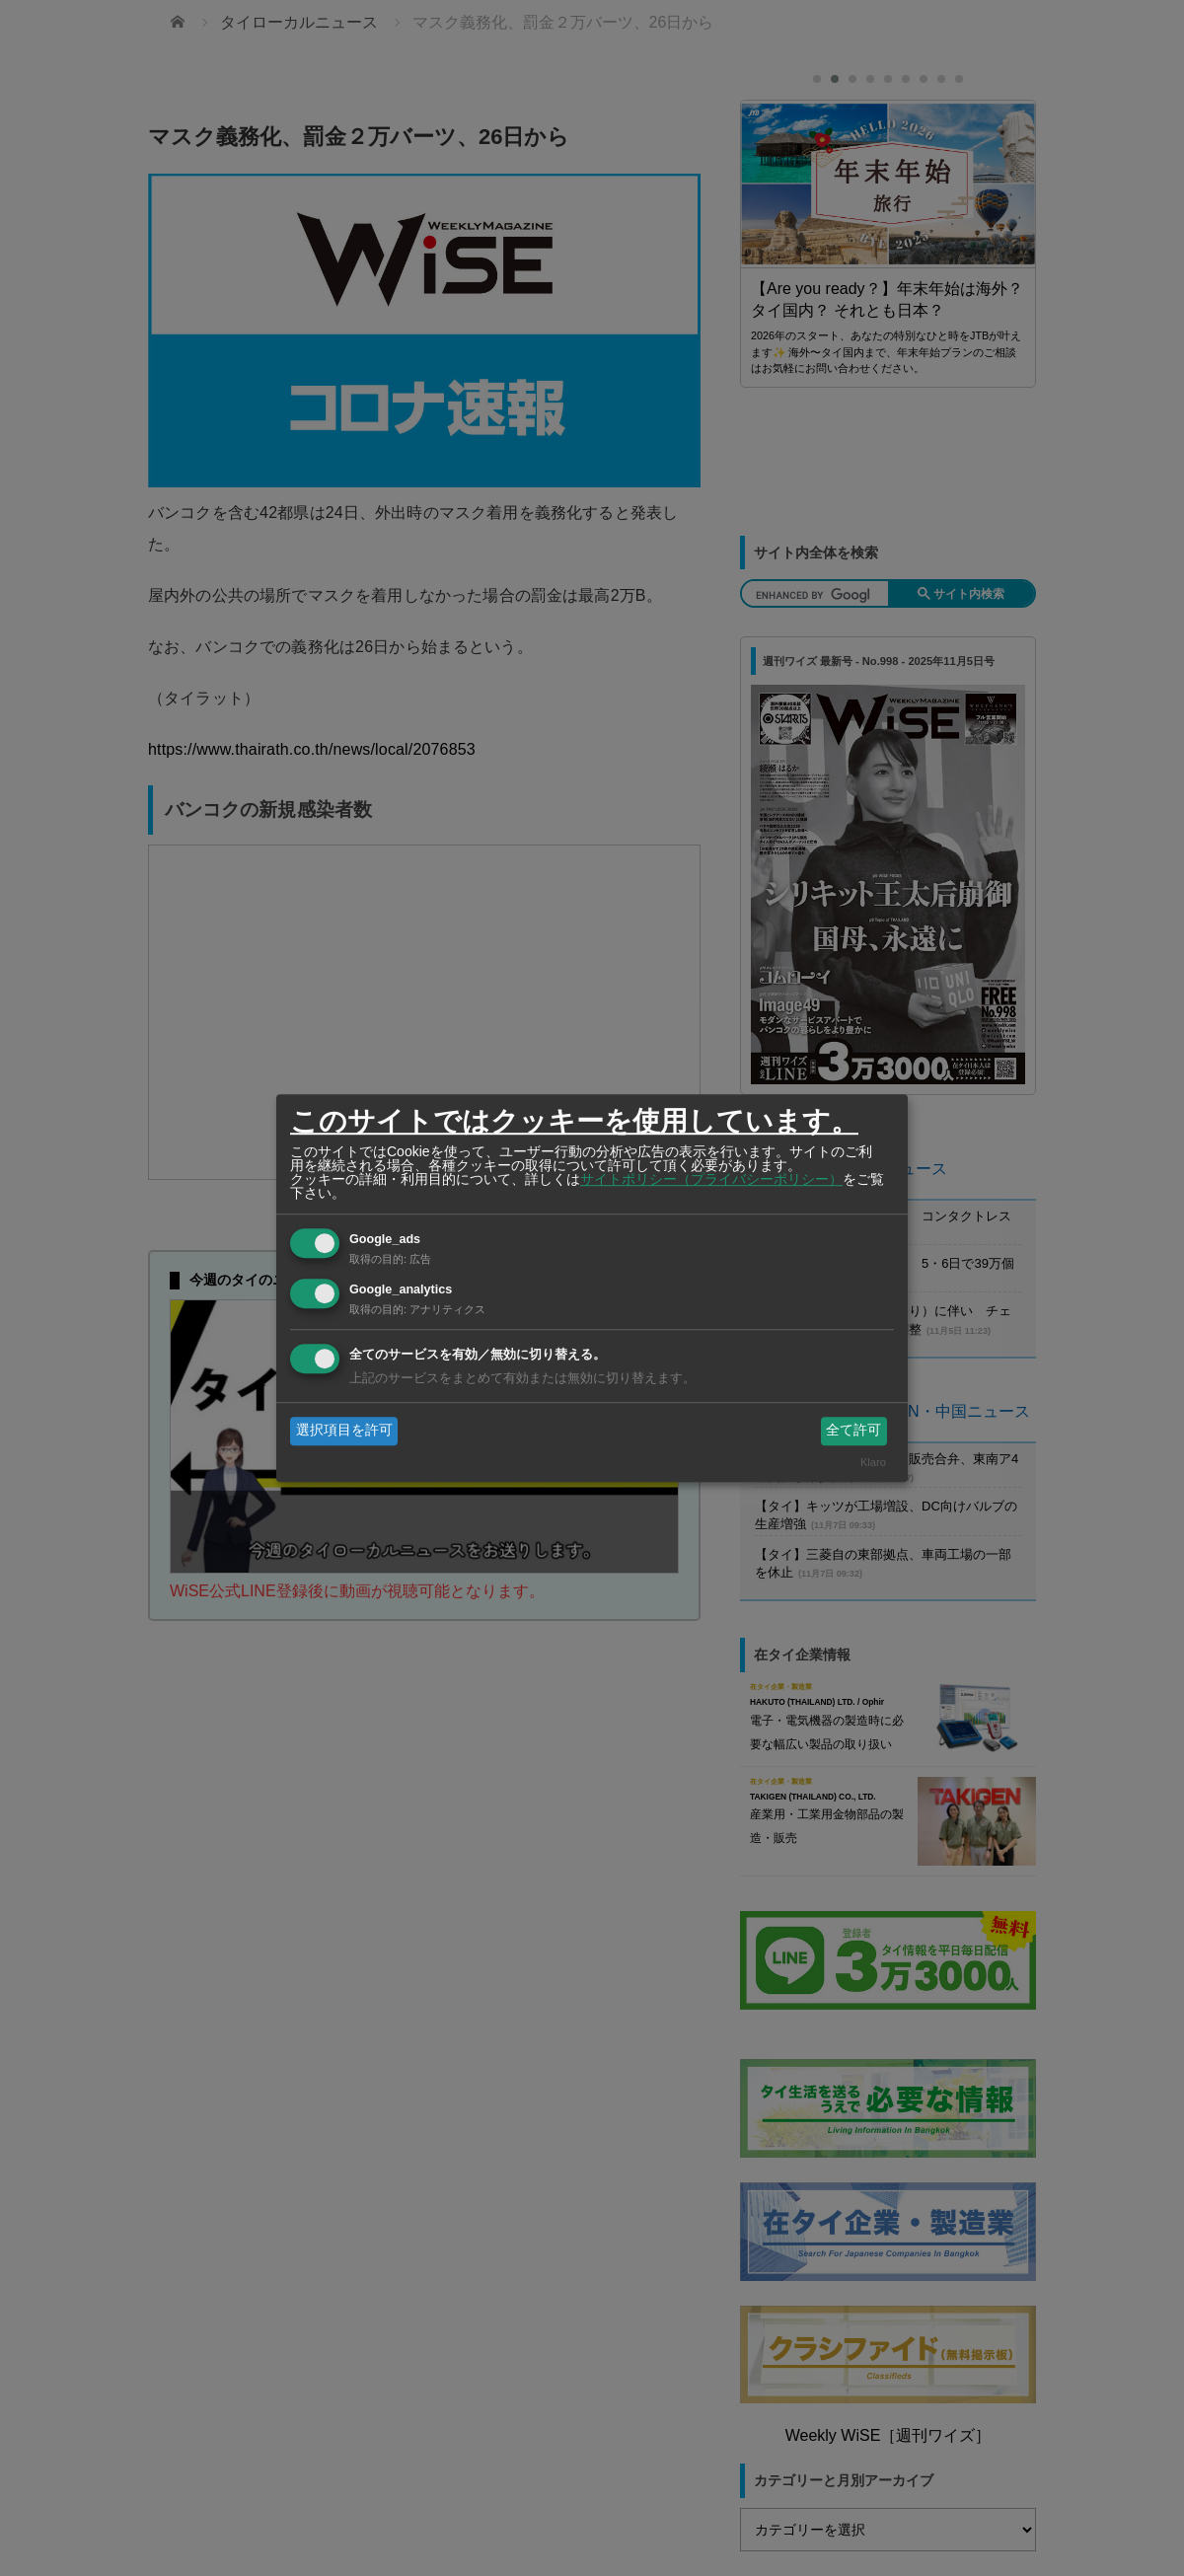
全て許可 (853, 1430)
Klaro (873, 1462)
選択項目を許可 (344, 1430)
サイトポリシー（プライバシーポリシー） (711, 1179)
